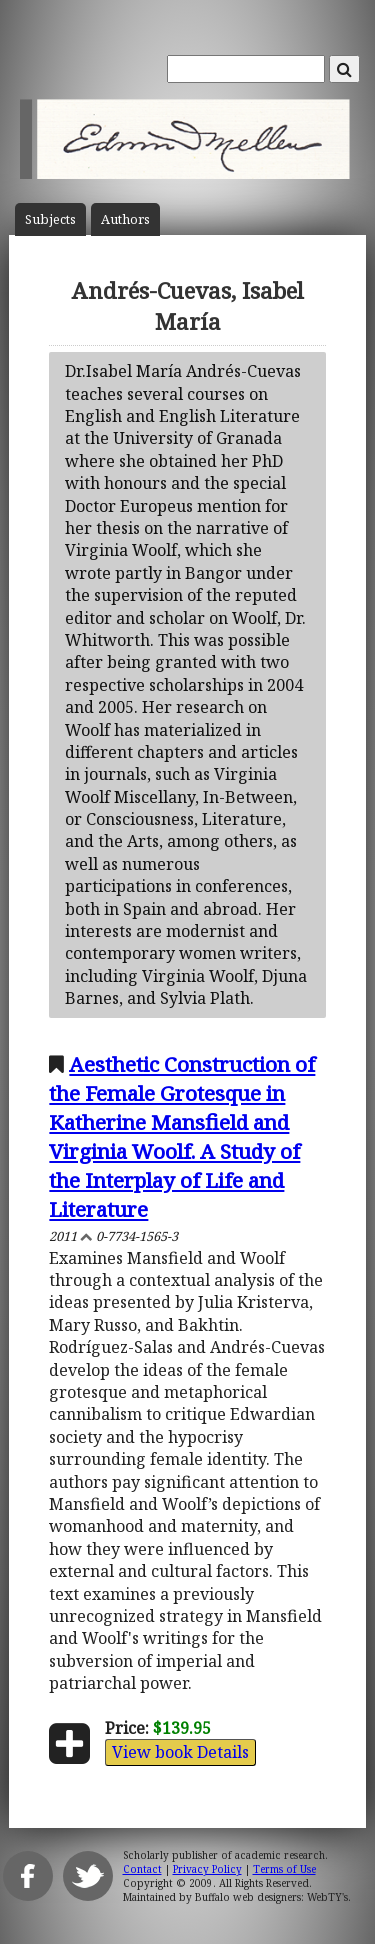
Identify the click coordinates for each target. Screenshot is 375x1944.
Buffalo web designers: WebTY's (271, 1897)
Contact (142, 1869)
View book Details (180, 1752)
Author (125, 219)
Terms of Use (284, 1869)
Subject (50, 219)
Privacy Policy (207, 1869)
